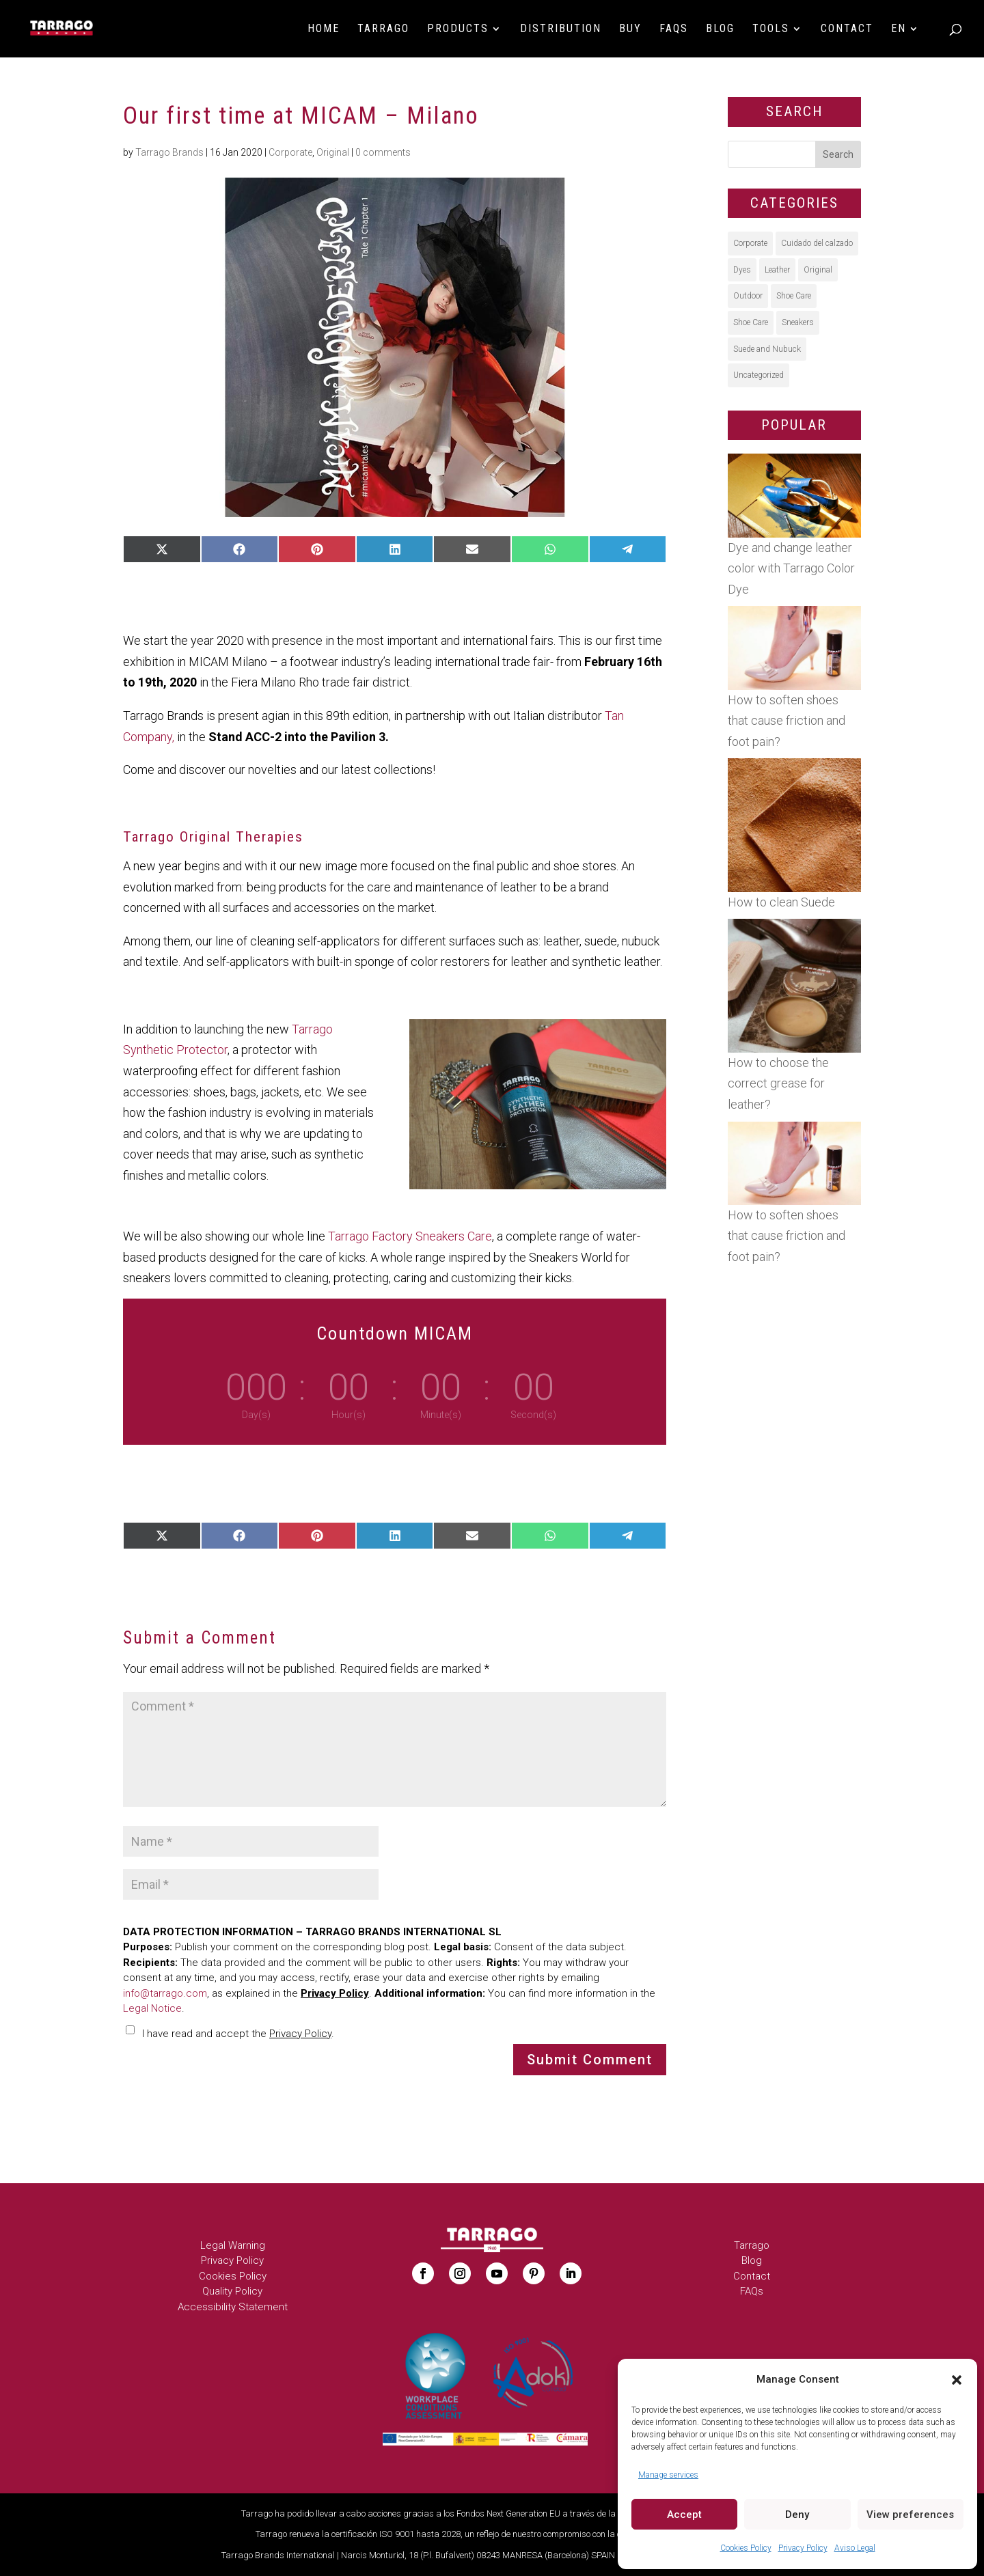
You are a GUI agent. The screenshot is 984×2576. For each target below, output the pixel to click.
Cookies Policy (745, 2548)
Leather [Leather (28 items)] (777, 270)
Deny (797, 2514)
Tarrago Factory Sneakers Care (410, 1236)
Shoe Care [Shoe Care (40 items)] (793, 296)
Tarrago (383, 29)
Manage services (668, 2475)
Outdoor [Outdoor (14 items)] (748, 296)
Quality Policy (232, 2291)
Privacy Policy (803, 2548)
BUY (630, 29)
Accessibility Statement (233, 2307)
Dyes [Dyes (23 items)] (742, 270)
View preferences (910, 2514)
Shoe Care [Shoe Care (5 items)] (750, 322)
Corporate (290, 152)
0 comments (383, 152)
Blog (720, 29)
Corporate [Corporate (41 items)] (750, 243)
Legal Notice (152, 2008)
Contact (847, 29)
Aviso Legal (854, 2548)
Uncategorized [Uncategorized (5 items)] (758, 375)
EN (898, 29)
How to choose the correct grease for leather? (778, 1083)
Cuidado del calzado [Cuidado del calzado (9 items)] (817, 243)
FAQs (673, 29)
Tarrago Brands (169, 152)
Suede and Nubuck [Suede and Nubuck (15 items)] (767, 349)
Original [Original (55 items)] (818, 270)
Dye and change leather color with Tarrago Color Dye (791, 568)
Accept (684, 2514)
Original (332, 152)
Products (458, 29)
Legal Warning (232, 2245)
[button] (957, 2380)
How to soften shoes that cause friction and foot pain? (786, 721)
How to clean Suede (781, 902)
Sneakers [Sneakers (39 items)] (798, 322)
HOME (324, 29)
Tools (770, 29)
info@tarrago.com (165, 1993)
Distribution (560, 29)
